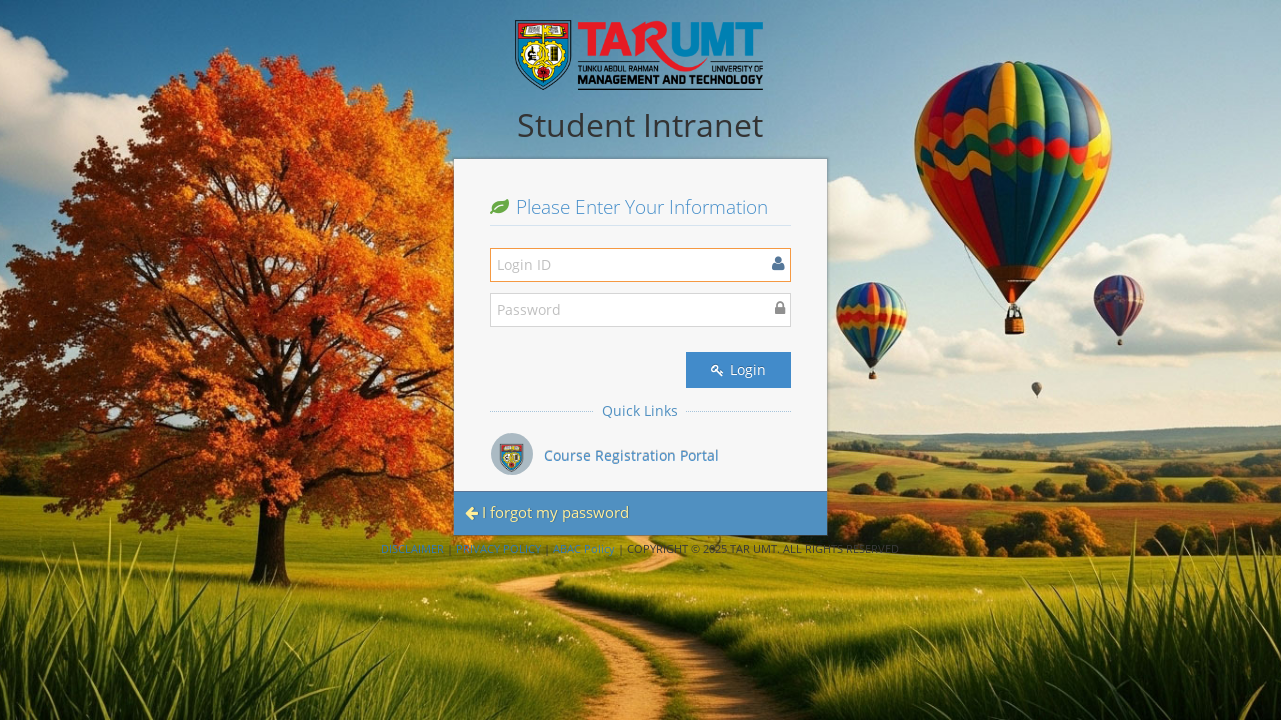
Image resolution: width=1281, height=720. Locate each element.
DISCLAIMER (412, 548)
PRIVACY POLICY (498, 548)
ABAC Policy (584, 548)
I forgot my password (547, 512)
